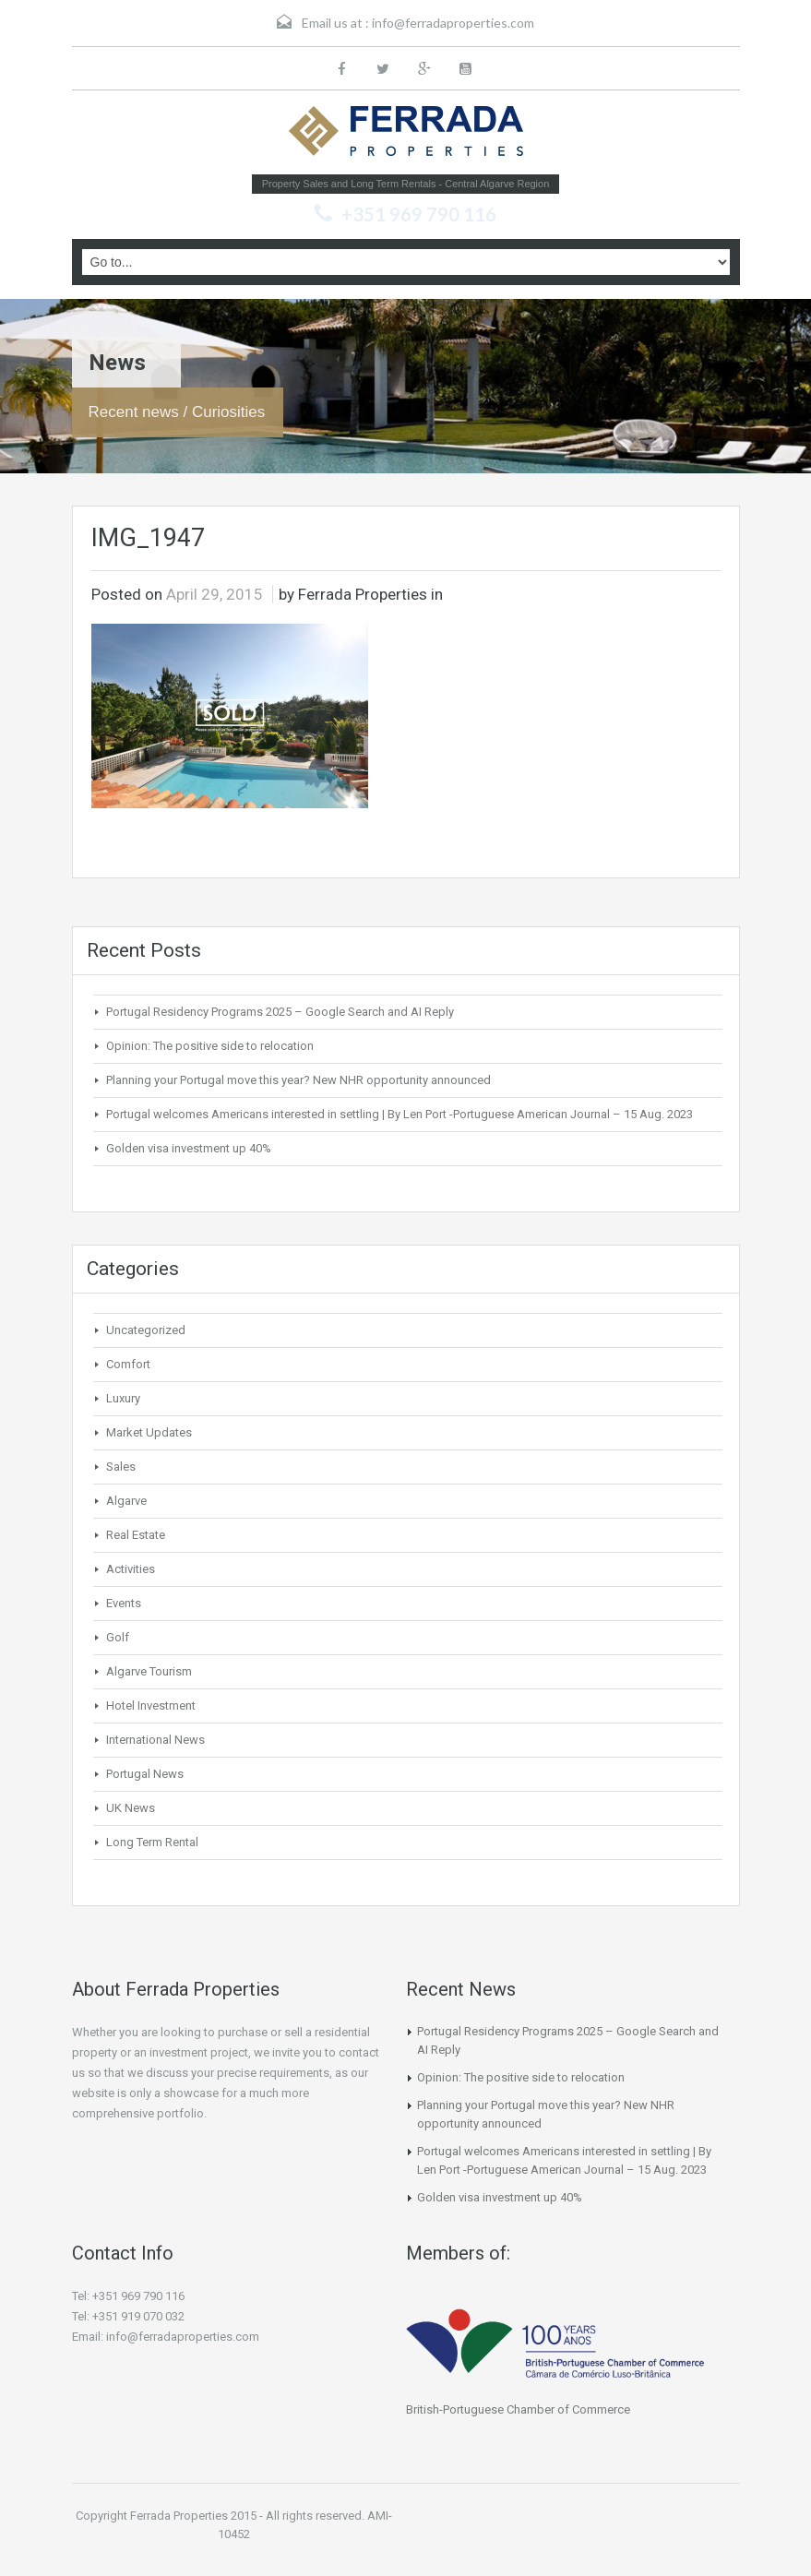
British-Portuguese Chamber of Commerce (518, 2409)
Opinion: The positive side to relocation (210, 1046)
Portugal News (145, 1774)
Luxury (123, 1398)
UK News (130, 1808)
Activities (130, 1569)
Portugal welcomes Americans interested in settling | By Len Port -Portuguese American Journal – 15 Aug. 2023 (399, 1114)
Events (123, 1603)
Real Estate (135, 1535)
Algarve (126, 1501)
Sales (121, 1466)
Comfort (128, 1364)
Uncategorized (145, 1330)
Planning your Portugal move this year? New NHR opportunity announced (298, 1080)
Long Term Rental (152, 1842)
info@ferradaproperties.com (453, 22)
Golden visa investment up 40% (188, 1148)
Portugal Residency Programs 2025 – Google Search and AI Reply (280, 1012)
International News (155, 1740)
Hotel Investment (151, 1705)
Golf (117, 1637)
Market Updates (149, 1432)
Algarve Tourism (149, 1671)
